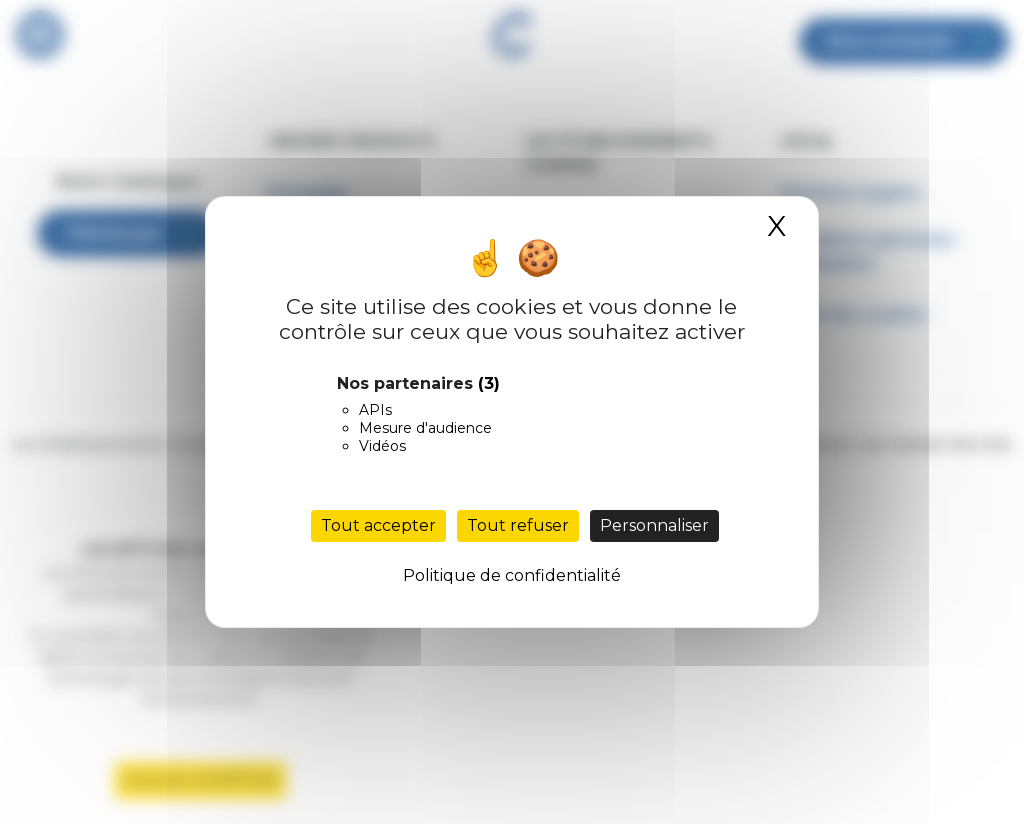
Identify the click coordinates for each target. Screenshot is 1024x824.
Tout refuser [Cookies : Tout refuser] (518, 525)
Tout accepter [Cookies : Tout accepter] (378, 525)
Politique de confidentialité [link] (512, 575)
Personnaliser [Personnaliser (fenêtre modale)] (654, 525)
